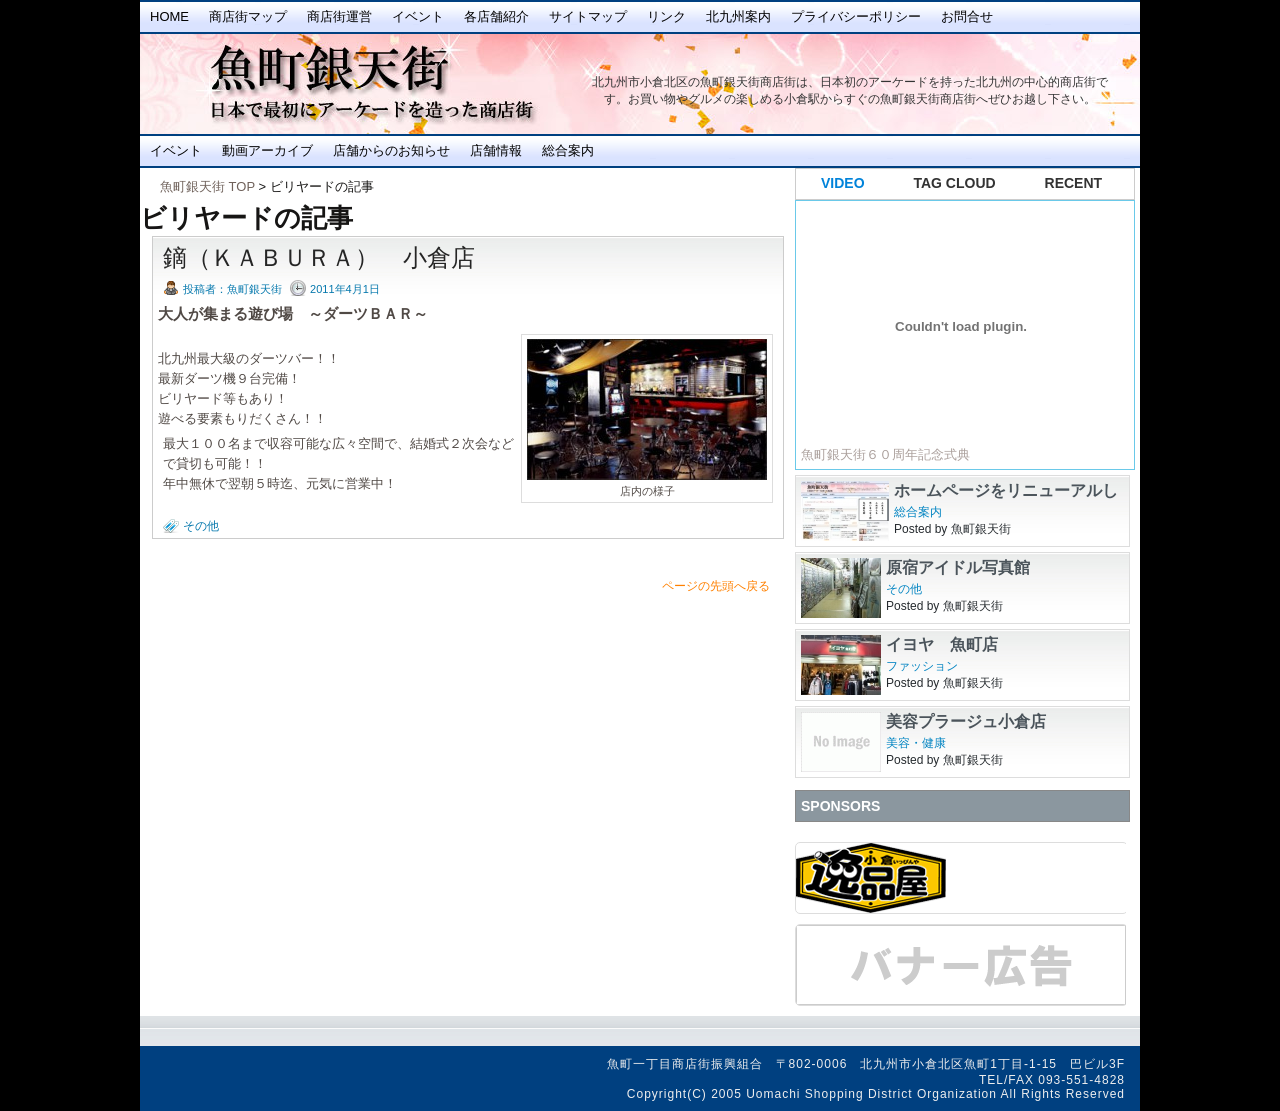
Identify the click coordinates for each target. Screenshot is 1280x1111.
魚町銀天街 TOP (207, 186)
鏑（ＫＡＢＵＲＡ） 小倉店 (319, 257)
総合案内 (568, 150)
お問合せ (967, 16)
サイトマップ (588, 16)
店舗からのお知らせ (391, 150)
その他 (201, 526)
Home (169, 16)
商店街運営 (339, 16)
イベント (418, 16)
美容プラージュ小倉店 (966, 721)
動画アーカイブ (267, 150)
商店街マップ (248, 16)
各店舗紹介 (496, 16)
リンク (666, 16)
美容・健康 (916, 743)
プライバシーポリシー (856, 16)
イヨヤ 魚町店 (942, 644)
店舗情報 (496, 150)
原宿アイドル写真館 (958, 567)
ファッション (922, 666)
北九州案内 (738, 16)
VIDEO (843, 183)
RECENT (1074, 183)
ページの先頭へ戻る (716, 586)
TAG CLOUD (955, 183)
